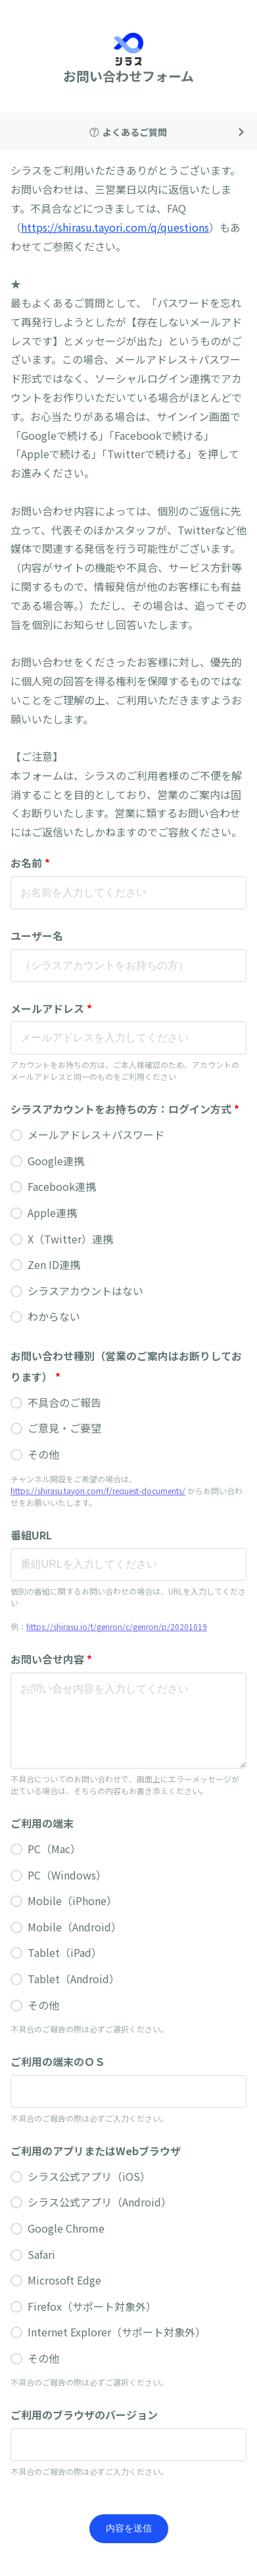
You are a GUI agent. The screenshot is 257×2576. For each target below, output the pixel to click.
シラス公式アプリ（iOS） (89, 2176)
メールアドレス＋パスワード (96, 1134)
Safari (41, 2254)
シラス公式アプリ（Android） (100, 2202)
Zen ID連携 (54, 1264)
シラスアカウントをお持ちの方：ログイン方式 (125, 1108)
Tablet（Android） (74, 1978)
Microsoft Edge (64, 2280)
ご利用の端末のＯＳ (58, 2061)
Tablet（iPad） (65, 1952)
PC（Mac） (54, 1849)
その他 (43, 1454)
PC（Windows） (67, 1875)
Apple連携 (52, 1212)
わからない (54, 1316)
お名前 (30, 862)
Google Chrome (66, 2228)
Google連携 (56, 1161)
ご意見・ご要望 (64, 1428)
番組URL (31, 1535)
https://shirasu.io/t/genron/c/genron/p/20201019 (116, 1626)
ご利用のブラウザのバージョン (84, 2414)
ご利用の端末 (42, 1823)
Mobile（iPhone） (72, 1900)
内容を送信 (129, 2528)
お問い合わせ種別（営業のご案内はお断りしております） (126, 1367)
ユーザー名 (37, 935)
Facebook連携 (62, 1186)
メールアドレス (51, 1008)
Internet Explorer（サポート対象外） (117, 2332)
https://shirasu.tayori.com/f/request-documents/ (98, 1490)
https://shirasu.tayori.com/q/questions (115, 227)
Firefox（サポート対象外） (92, 2306)
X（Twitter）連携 (70, 1239)
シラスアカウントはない (85, 1291)
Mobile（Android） (75, 1927)
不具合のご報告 (64, 1402)
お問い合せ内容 (51, 1658)
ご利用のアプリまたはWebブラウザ (96, 2150)
